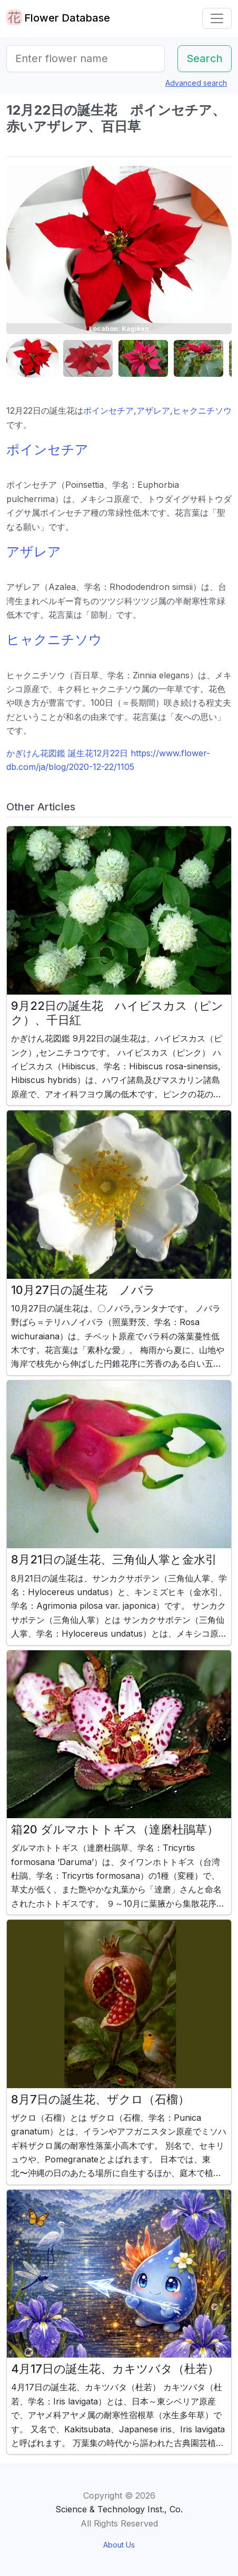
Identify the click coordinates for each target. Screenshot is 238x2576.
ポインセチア (108, 410)
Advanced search (196, 82)
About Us (119, 2544)
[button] (32, 358)
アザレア (153, 410)
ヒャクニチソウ (202, 410)
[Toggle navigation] (217, 18)
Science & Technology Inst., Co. (119, 2509)
